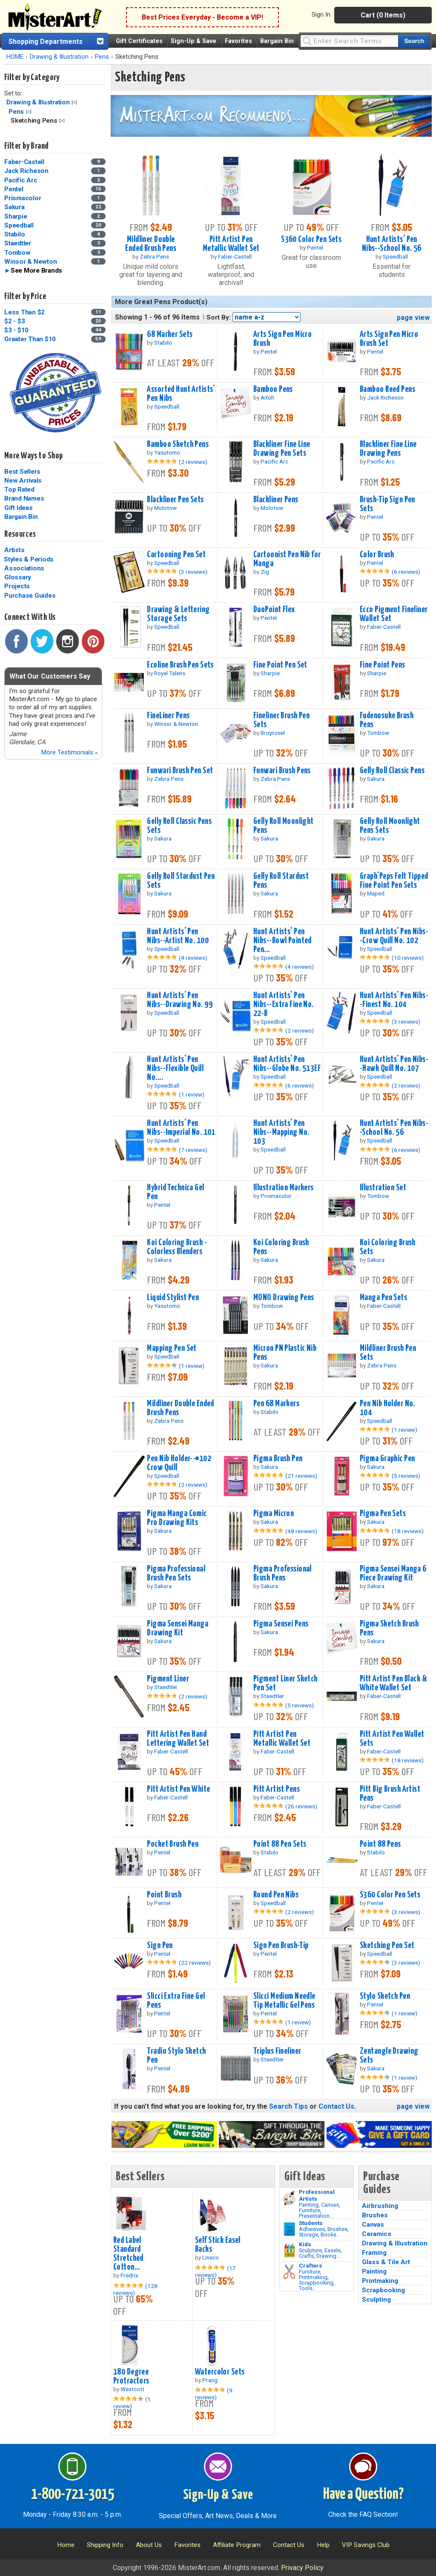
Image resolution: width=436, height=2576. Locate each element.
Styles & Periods (29, 559)
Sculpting (376, 2299)
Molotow (165, 507)
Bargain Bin (277, 41)
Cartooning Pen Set (176, 554)
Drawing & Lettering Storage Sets (178, 614)
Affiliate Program (237, 2545)
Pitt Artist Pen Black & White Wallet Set (393, 1683)
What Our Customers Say (49, 676)
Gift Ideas (18, 508)
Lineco (210, 2257)
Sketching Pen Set (387, 1945)
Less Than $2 (24, 312)
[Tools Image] (289, 2272)
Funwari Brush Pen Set (180, 770)
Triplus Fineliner (277, 2051)
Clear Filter (74, 102)
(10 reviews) (408, 957)
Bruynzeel (273, 732)
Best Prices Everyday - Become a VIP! (202, 17)
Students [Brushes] (311, 2222)
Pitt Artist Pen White (178, 1789)
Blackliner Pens (275, 499)
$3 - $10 (16, 330)
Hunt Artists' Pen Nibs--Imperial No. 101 (181, 1128)
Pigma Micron (273, 1513)
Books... (330, 2234)
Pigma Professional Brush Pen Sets (176, 1573)
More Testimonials (69, 752)
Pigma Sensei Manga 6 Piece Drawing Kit (393, 1573)
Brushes (337, 2229)
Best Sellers (22, 471)
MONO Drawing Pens (283, 1297)
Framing (374, 2253)
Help (323, 2545)
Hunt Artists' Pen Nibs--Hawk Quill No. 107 (394, 1064)
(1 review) (191, 1094)
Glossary (17, 577)
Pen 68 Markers (276, 1403)
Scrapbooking (316, 2283)
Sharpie (15, 216)
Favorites (238, 41)
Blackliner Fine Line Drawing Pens (388, 449)
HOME (14, 56)
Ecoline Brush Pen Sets (180, 665)
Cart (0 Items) (383, 15)
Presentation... (316, 2216)
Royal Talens (169, 673)
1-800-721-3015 (72, 2494)
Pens (102, 56)
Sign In (321, 14)
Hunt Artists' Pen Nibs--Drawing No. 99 (179, 1000)
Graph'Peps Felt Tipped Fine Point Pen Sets (394, 880)
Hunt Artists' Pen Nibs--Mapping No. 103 (281, 1132)
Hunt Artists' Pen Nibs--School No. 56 (392, 244)
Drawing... (328, 2256)
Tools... (307, 2288)
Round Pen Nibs (275, 1895)
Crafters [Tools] (310, 2265)
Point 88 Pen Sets (279, 1844)
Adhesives (312, 2229)
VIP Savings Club (366, 2545)
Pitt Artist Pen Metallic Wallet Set (231, 244)
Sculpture (310, 2250)
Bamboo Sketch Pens (178, 444)
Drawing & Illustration (59, 56)
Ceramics (376, 2234)
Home (66, 2545)
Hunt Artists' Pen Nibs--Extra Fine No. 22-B (283, 1004)
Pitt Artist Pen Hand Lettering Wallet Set (178, 1738)
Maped (375, 893)
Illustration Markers (283, 1187)
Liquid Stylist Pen (173, 1297)
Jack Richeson (26, 171)
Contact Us (336, 2106)
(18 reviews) (408, 1531)
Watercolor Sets (219, 2372)
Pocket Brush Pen (172, 1844)
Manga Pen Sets (383, 1297)
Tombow (17, 252)
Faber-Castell (24, 162)
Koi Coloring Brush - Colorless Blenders (177, 1247)
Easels (332, 2250)
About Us (149, 2545)
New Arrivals (23, 480)
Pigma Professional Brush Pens (282, 1573)
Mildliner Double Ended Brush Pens (150, 244)
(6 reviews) (406, 571)
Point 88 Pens (380, 1844)
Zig (265, 571)
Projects (17, 586)
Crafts (306, 2256)
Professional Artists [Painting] (317, 2195)
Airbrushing (380, 2206)
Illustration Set (383, 1187)
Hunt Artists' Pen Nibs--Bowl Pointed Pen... (282, 940)
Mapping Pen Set (171, 1348)
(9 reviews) (213, 2393)
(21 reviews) (301, 1475)
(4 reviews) (193, 957)
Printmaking (313, 2277)
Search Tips (288, 2106)
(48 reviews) (301, 1531)
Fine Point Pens (382, 665)
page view (413, 318)
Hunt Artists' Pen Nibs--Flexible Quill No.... (175, 1068)
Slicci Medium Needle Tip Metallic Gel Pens (284, 2000)
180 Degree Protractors (131, 2376)
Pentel (13, 189)
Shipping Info (105, 2545)
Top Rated (19, 489)
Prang (210, 2380)
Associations (24, 568)
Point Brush (164, 1895)
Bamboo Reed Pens (387, 389)
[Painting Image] (289, 2198)
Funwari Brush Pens (282, 770)
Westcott (132, 2389)
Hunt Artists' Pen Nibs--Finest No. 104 (394, 1000)
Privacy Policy (302, 2568)
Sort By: (219, 317)
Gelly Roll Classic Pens (392, 770)
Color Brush (377, 554)
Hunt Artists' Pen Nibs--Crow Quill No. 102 (394, 936)
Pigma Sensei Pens (280, 1624)
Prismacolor (22, 198)
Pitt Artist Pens (276, 1789)
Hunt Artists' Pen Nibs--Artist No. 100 (178, 936)
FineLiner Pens (168, 715)
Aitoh (267, 397)
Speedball (19, 225)
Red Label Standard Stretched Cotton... (128, 2253)
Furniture (309, 2210)
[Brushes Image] (289, 2229)
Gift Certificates (139, 41)
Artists (14, 550)
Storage (308, 2234)
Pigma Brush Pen (277, 1458)
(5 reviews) (406, 1475)
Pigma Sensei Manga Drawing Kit (177, 1628)
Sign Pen (159, 1945)
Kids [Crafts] (305, 2244)
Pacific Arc (20, 180)
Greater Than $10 (30, 339)
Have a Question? (363, 2494)
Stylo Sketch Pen (385, 1996)
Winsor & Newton (30, 261)
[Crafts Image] (289, 2250)
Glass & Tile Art (386, 2262)
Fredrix (129, 2275)
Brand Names (24, 498)
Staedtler (17, 243)
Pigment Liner (168, 1679)
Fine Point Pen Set (280, 665)
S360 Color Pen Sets (311, 239)
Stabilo (14, 234)
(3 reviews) (193, 571)
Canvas (330, 2205)
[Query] (349, 41)
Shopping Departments (46, 41)
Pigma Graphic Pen (387, 1458)
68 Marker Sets (169, 334)
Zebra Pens (154, 256)
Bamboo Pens (273, 389)
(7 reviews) (193, 1149)
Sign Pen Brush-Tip (281, 1945)
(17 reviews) (215, 2271)
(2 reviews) (193, 461)
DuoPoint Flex (274, 609)
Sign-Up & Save (193, 41)
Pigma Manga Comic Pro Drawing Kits (177, 1518)
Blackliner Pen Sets (175, 499)
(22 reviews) (195, 1962)
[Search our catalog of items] (413, 41)
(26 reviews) (301, 1806)
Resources (20, 534)
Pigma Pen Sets (383, 1513)
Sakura (14, 207)
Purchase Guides (29, 595)
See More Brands (36, 270)
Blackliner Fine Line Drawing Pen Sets (281, 449)
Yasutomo (167, 452)
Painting (308, 2205)
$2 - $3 (14, 321)
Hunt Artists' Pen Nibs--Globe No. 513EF (287, 1064)
